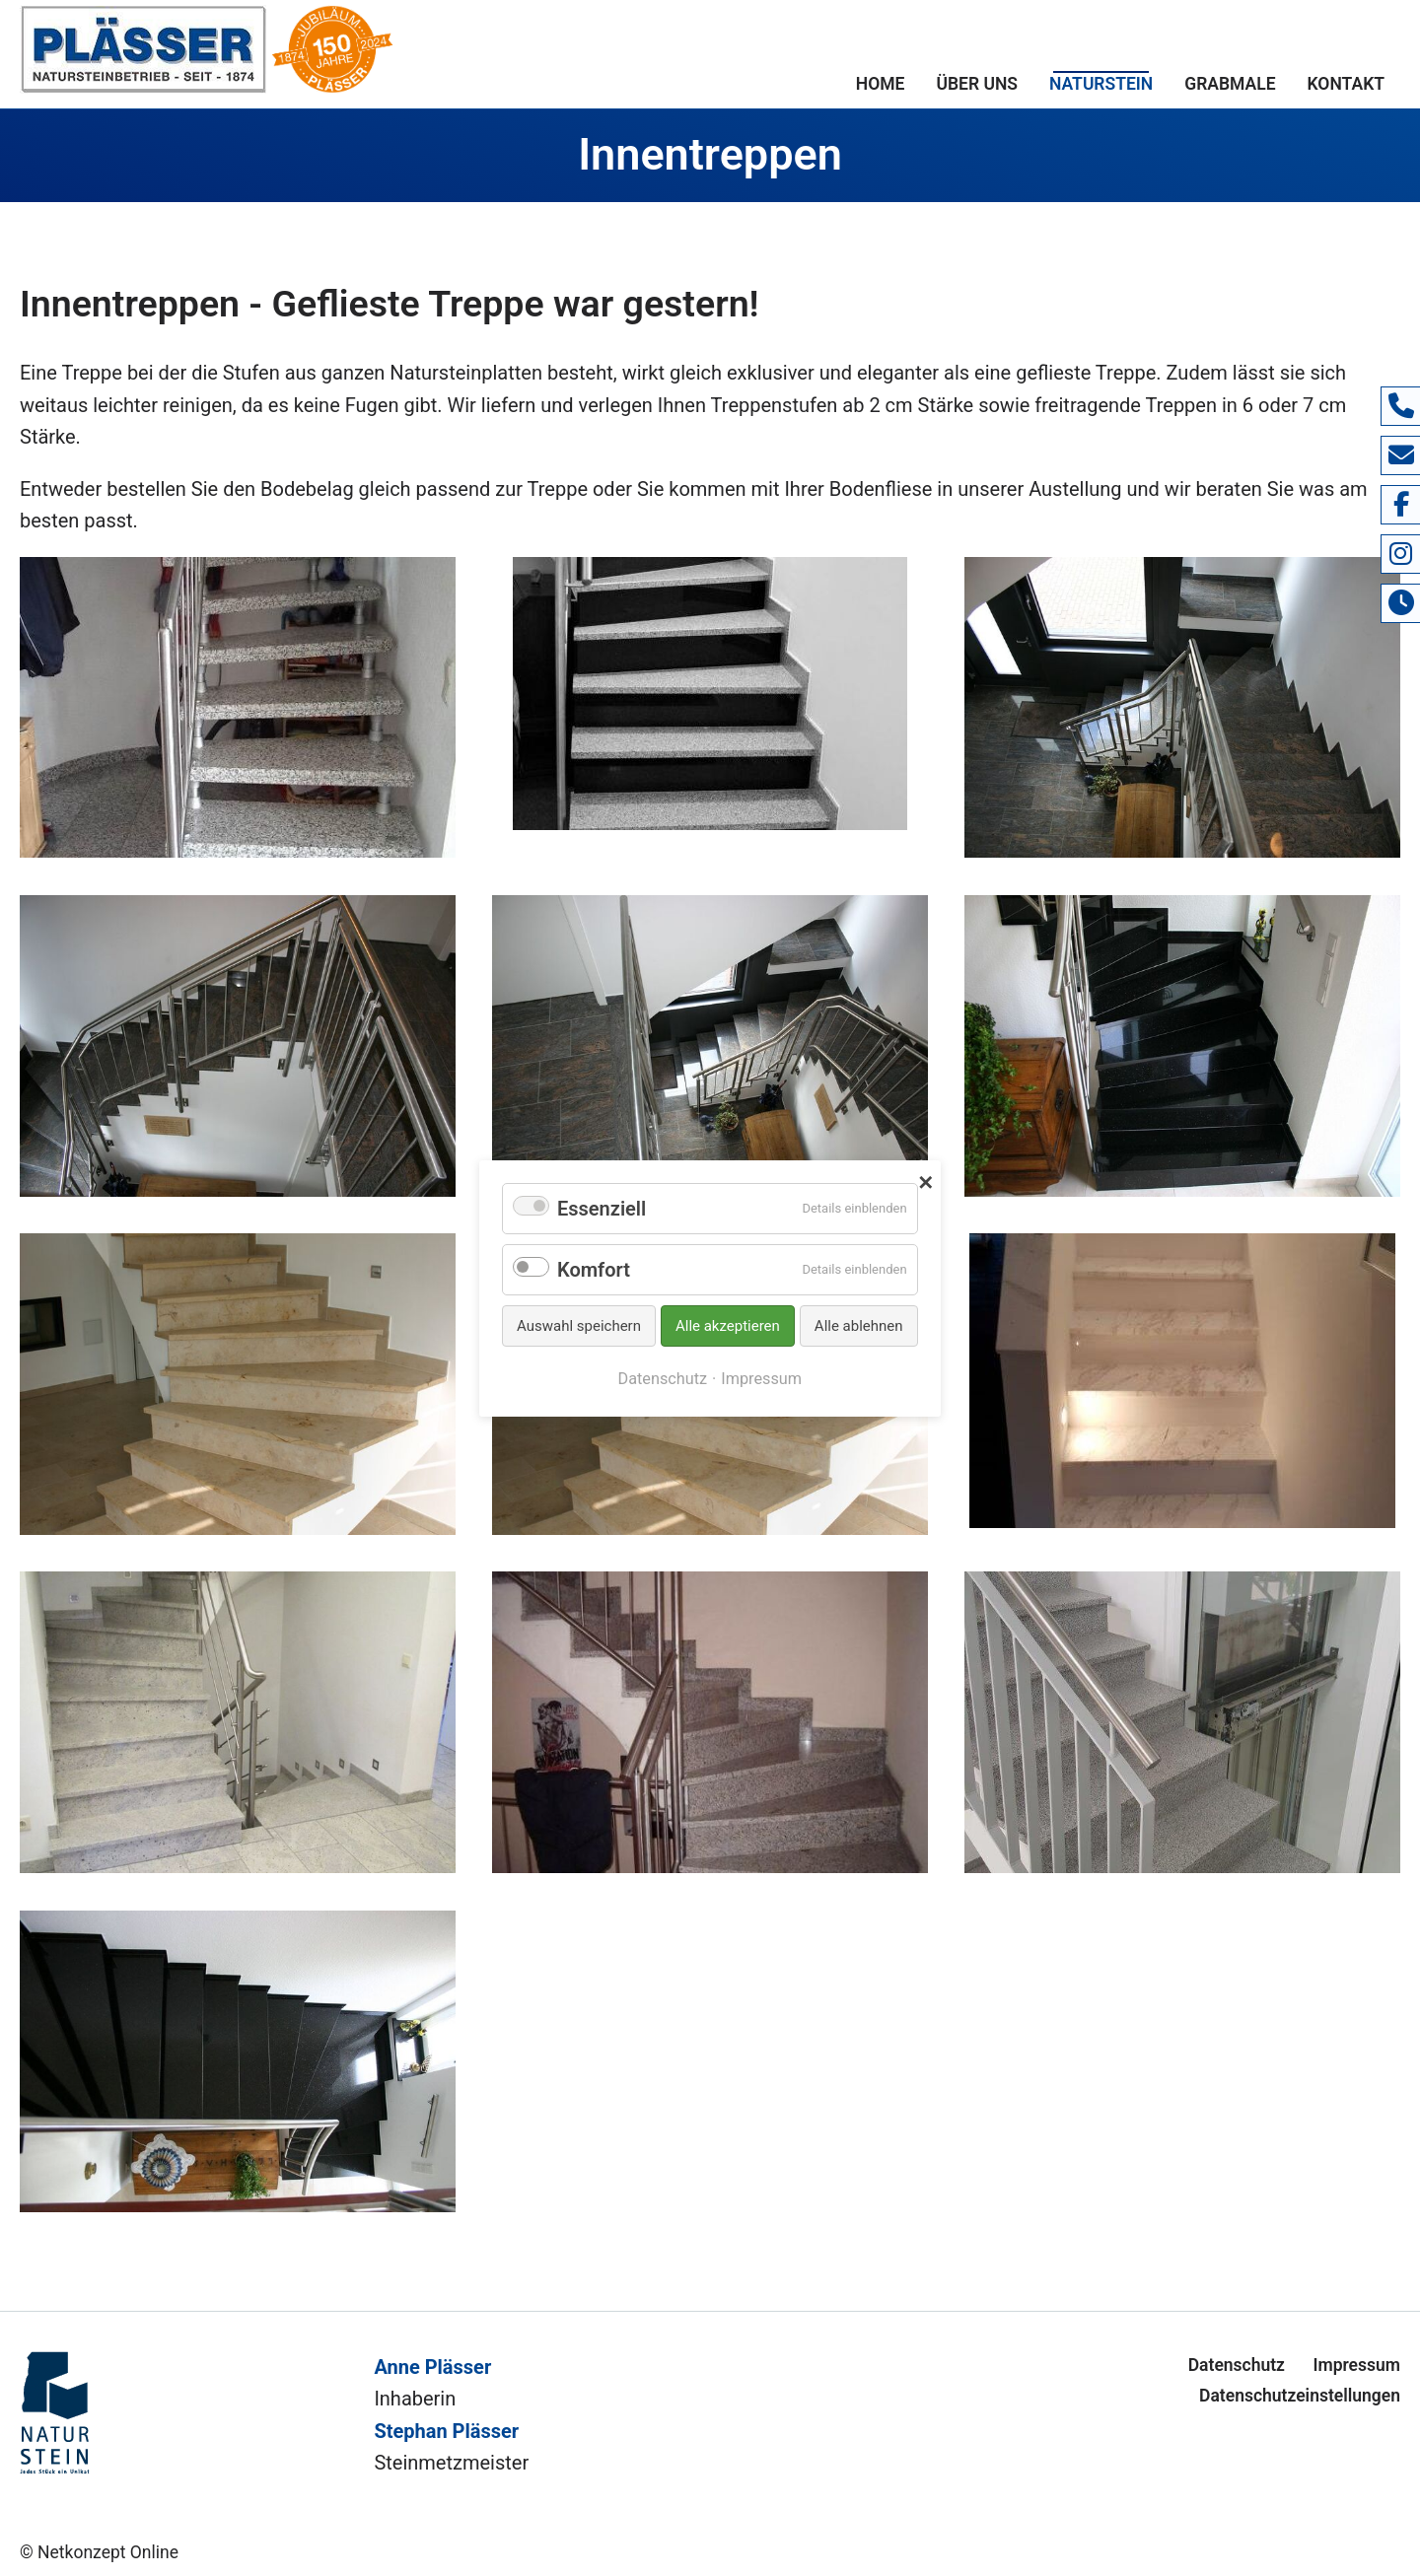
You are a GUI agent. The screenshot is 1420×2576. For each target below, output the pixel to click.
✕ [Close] (925, 1180)
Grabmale (1229, 84)
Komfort (593, 1270)
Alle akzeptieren (727, 1326)
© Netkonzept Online (99, 2552)
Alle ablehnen (859, 1326)
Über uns (977, 84)
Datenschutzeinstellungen (1299, 2395)
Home (880, 84)
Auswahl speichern (579, 1326)
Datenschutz (1236, 2365)
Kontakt (1346, 84)
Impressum (1356, 2365)
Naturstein (1101, 84)
